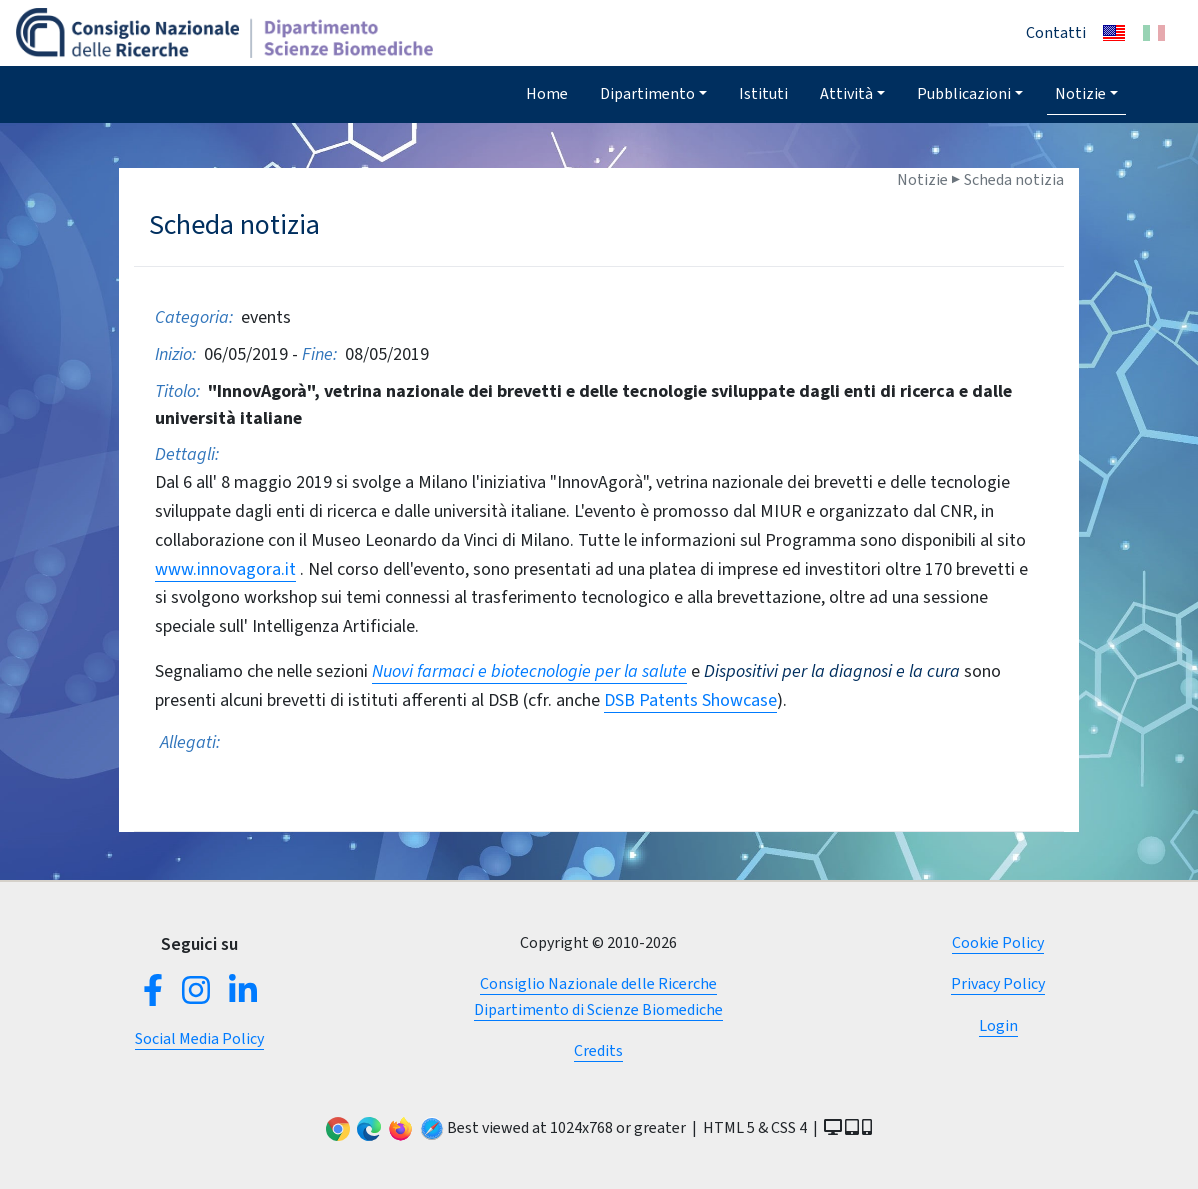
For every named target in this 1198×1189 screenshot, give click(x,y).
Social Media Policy (199, 1038)
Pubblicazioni (964, 93)
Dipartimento (647, 93)
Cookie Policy (998, 942)
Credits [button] (598, 1050)
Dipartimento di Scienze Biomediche (598, 1009)
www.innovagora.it (225, 569)
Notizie (1080, 93)
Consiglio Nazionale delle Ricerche (598, 983)
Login (998, 1025)
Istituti (763, 93)
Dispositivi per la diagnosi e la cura (832, 671)
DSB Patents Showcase (690, 700)
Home (547, 93)
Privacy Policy (998, 983)
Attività (846, 93)
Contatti (1056, 32)
